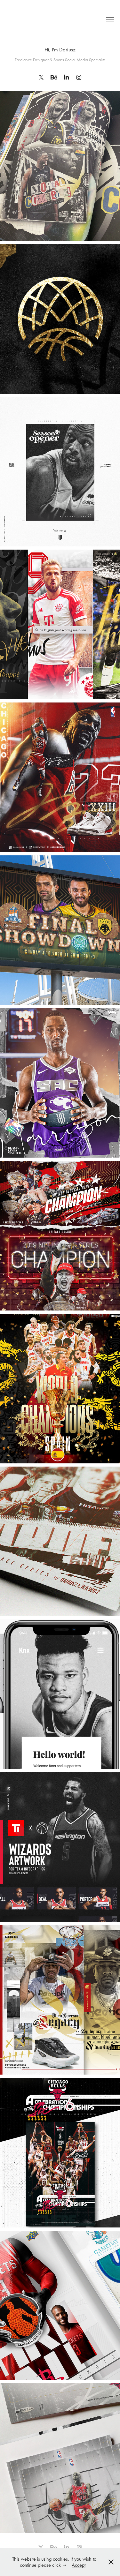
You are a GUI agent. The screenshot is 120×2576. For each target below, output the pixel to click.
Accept (78, 2565)
